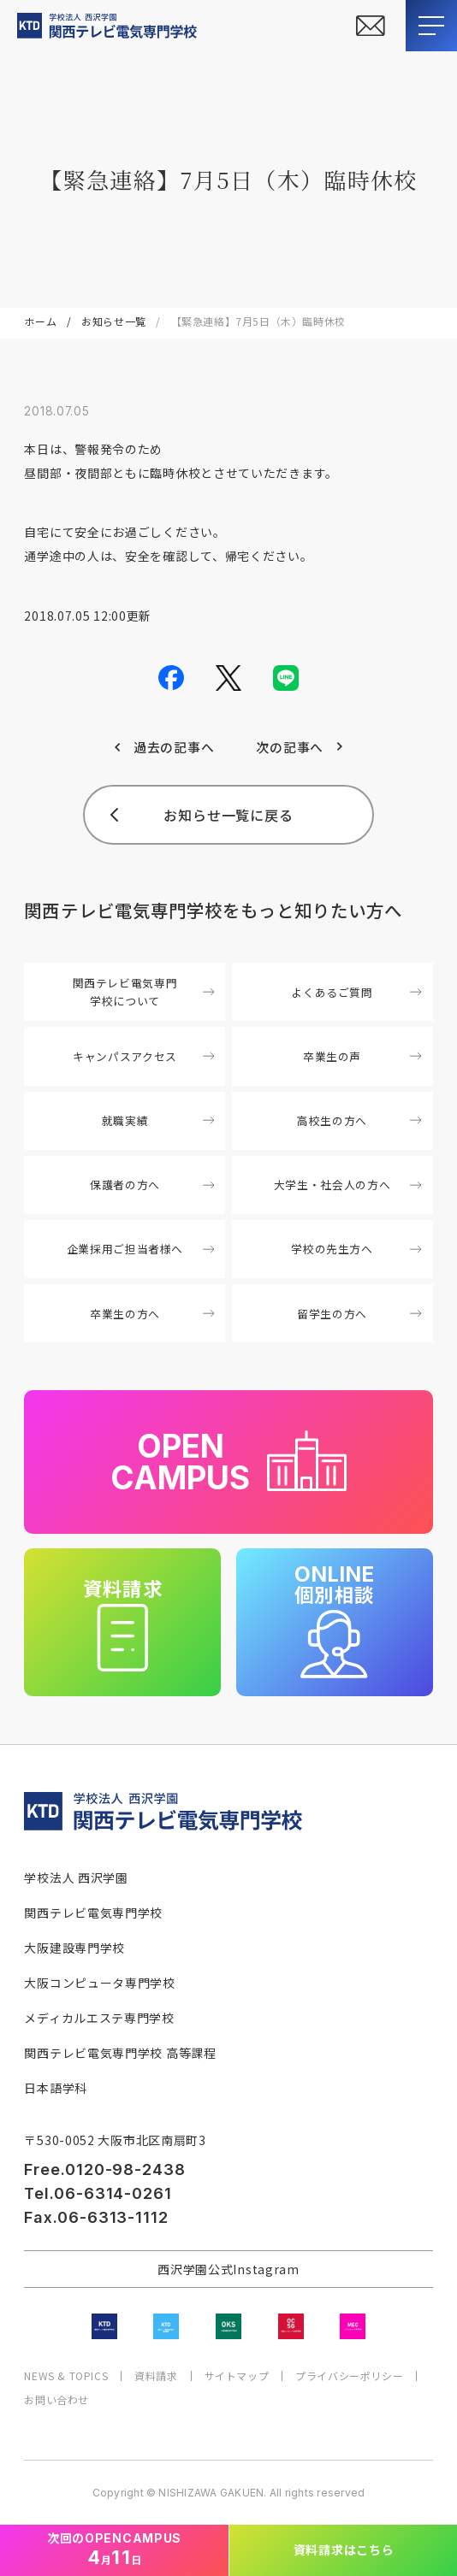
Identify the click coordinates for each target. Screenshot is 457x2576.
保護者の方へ (152, 1184)
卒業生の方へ (152, 1314)
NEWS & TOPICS (66, 2376)
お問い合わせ (56, 2400)
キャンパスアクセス (143, 1056)
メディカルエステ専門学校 (99, 2017)
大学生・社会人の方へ (347, 1184)
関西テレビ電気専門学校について (143, 992)
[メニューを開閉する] (431, 25)
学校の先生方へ (356, 1249)
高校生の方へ (359, 1120)
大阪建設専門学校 (74, 1947)
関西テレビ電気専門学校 (93, 1912)
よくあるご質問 (356, 992)
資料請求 (155, 2376)
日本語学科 (55, 2087)
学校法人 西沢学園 (76, 1877)
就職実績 (158, 1120)
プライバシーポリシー (349, 2376)
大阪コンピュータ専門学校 (99, 1982)
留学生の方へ (359, 1314)
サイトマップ (237, 2376)
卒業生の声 (362, 1056)
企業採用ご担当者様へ (140, 1249)
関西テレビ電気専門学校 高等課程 (120, 2052)
